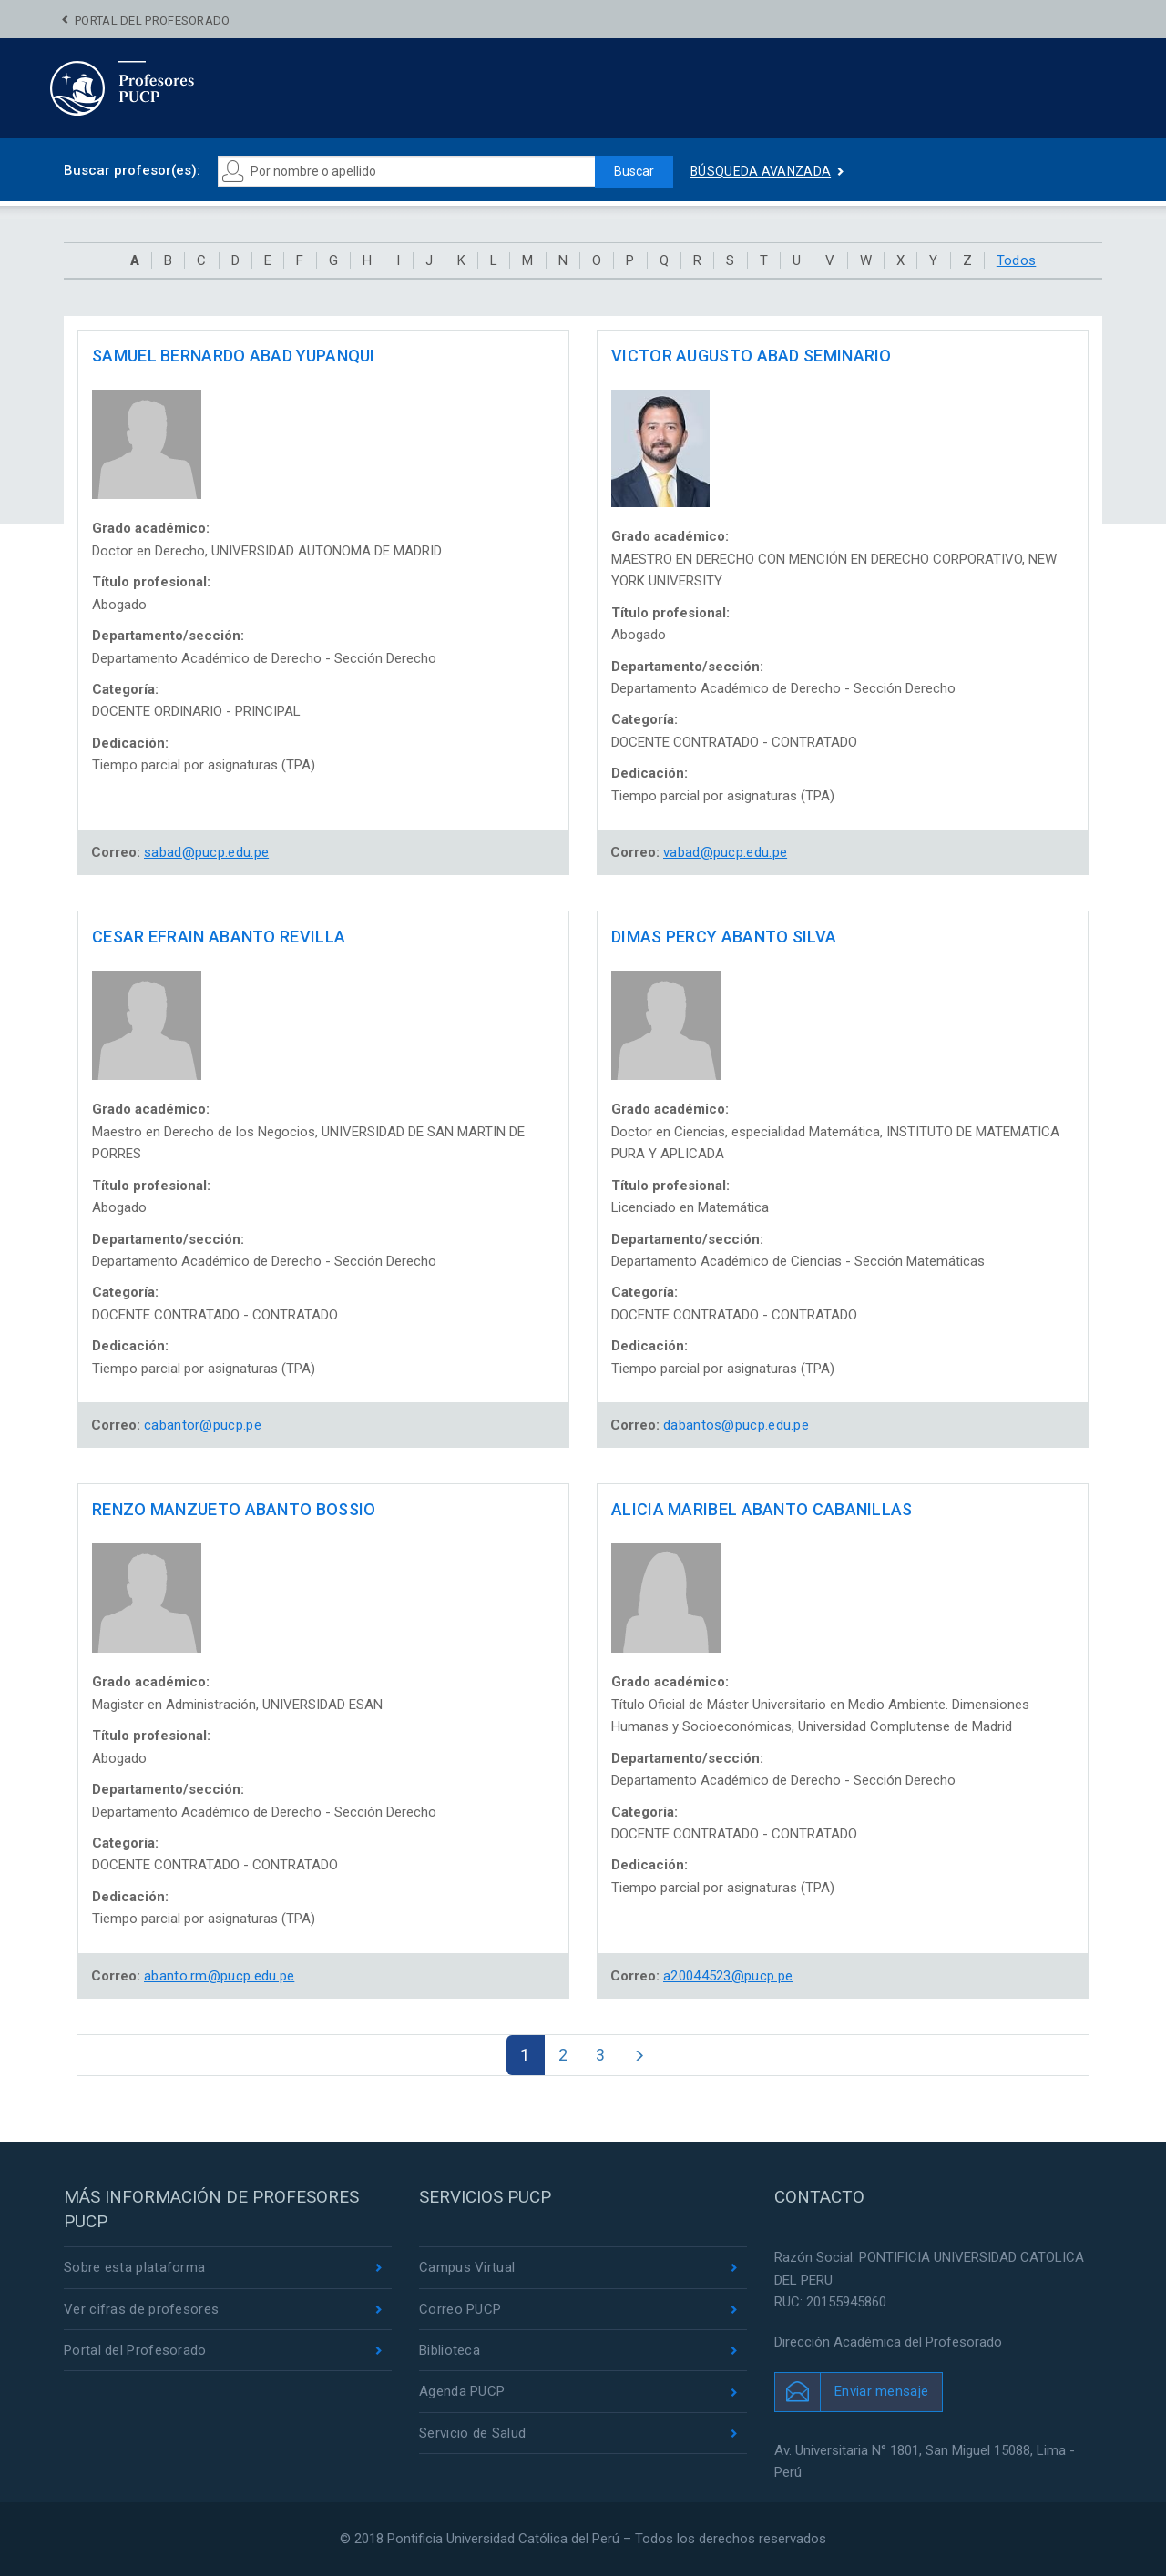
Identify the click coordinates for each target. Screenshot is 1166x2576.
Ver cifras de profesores (141, 2309)
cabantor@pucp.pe (202, 1425)
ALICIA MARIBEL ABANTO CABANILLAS (762, 1509)
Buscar (634, 171)
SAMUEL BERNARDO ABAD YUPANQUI (233, 355)
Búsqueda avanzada (760, 171)
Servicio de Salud (472, 2433)
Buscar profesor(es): (132, 170)
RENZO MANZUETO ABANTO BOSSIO (233, 1509)
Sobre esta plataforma (134, 2267)
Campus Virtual (467, 2267)
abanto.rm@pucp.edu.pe (219, 1976)
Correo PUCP (460, 2309)
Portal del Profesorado (152, 20)
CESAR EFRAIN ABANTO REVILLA (218, 936)
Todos (1017, 260)
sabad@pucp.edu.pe (206, 852)
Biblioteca (449, 2350)
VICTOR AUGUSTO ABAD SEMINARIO (751, 355)
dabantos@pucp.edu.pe (736, 1425)
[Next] (639, 2055)
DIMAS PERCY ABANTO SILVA (723, 936)
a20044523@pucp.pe (728, 1976)
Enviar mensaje (881, 2391)
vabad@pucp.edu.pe (725, 852)
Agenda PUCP (462, 2391)
